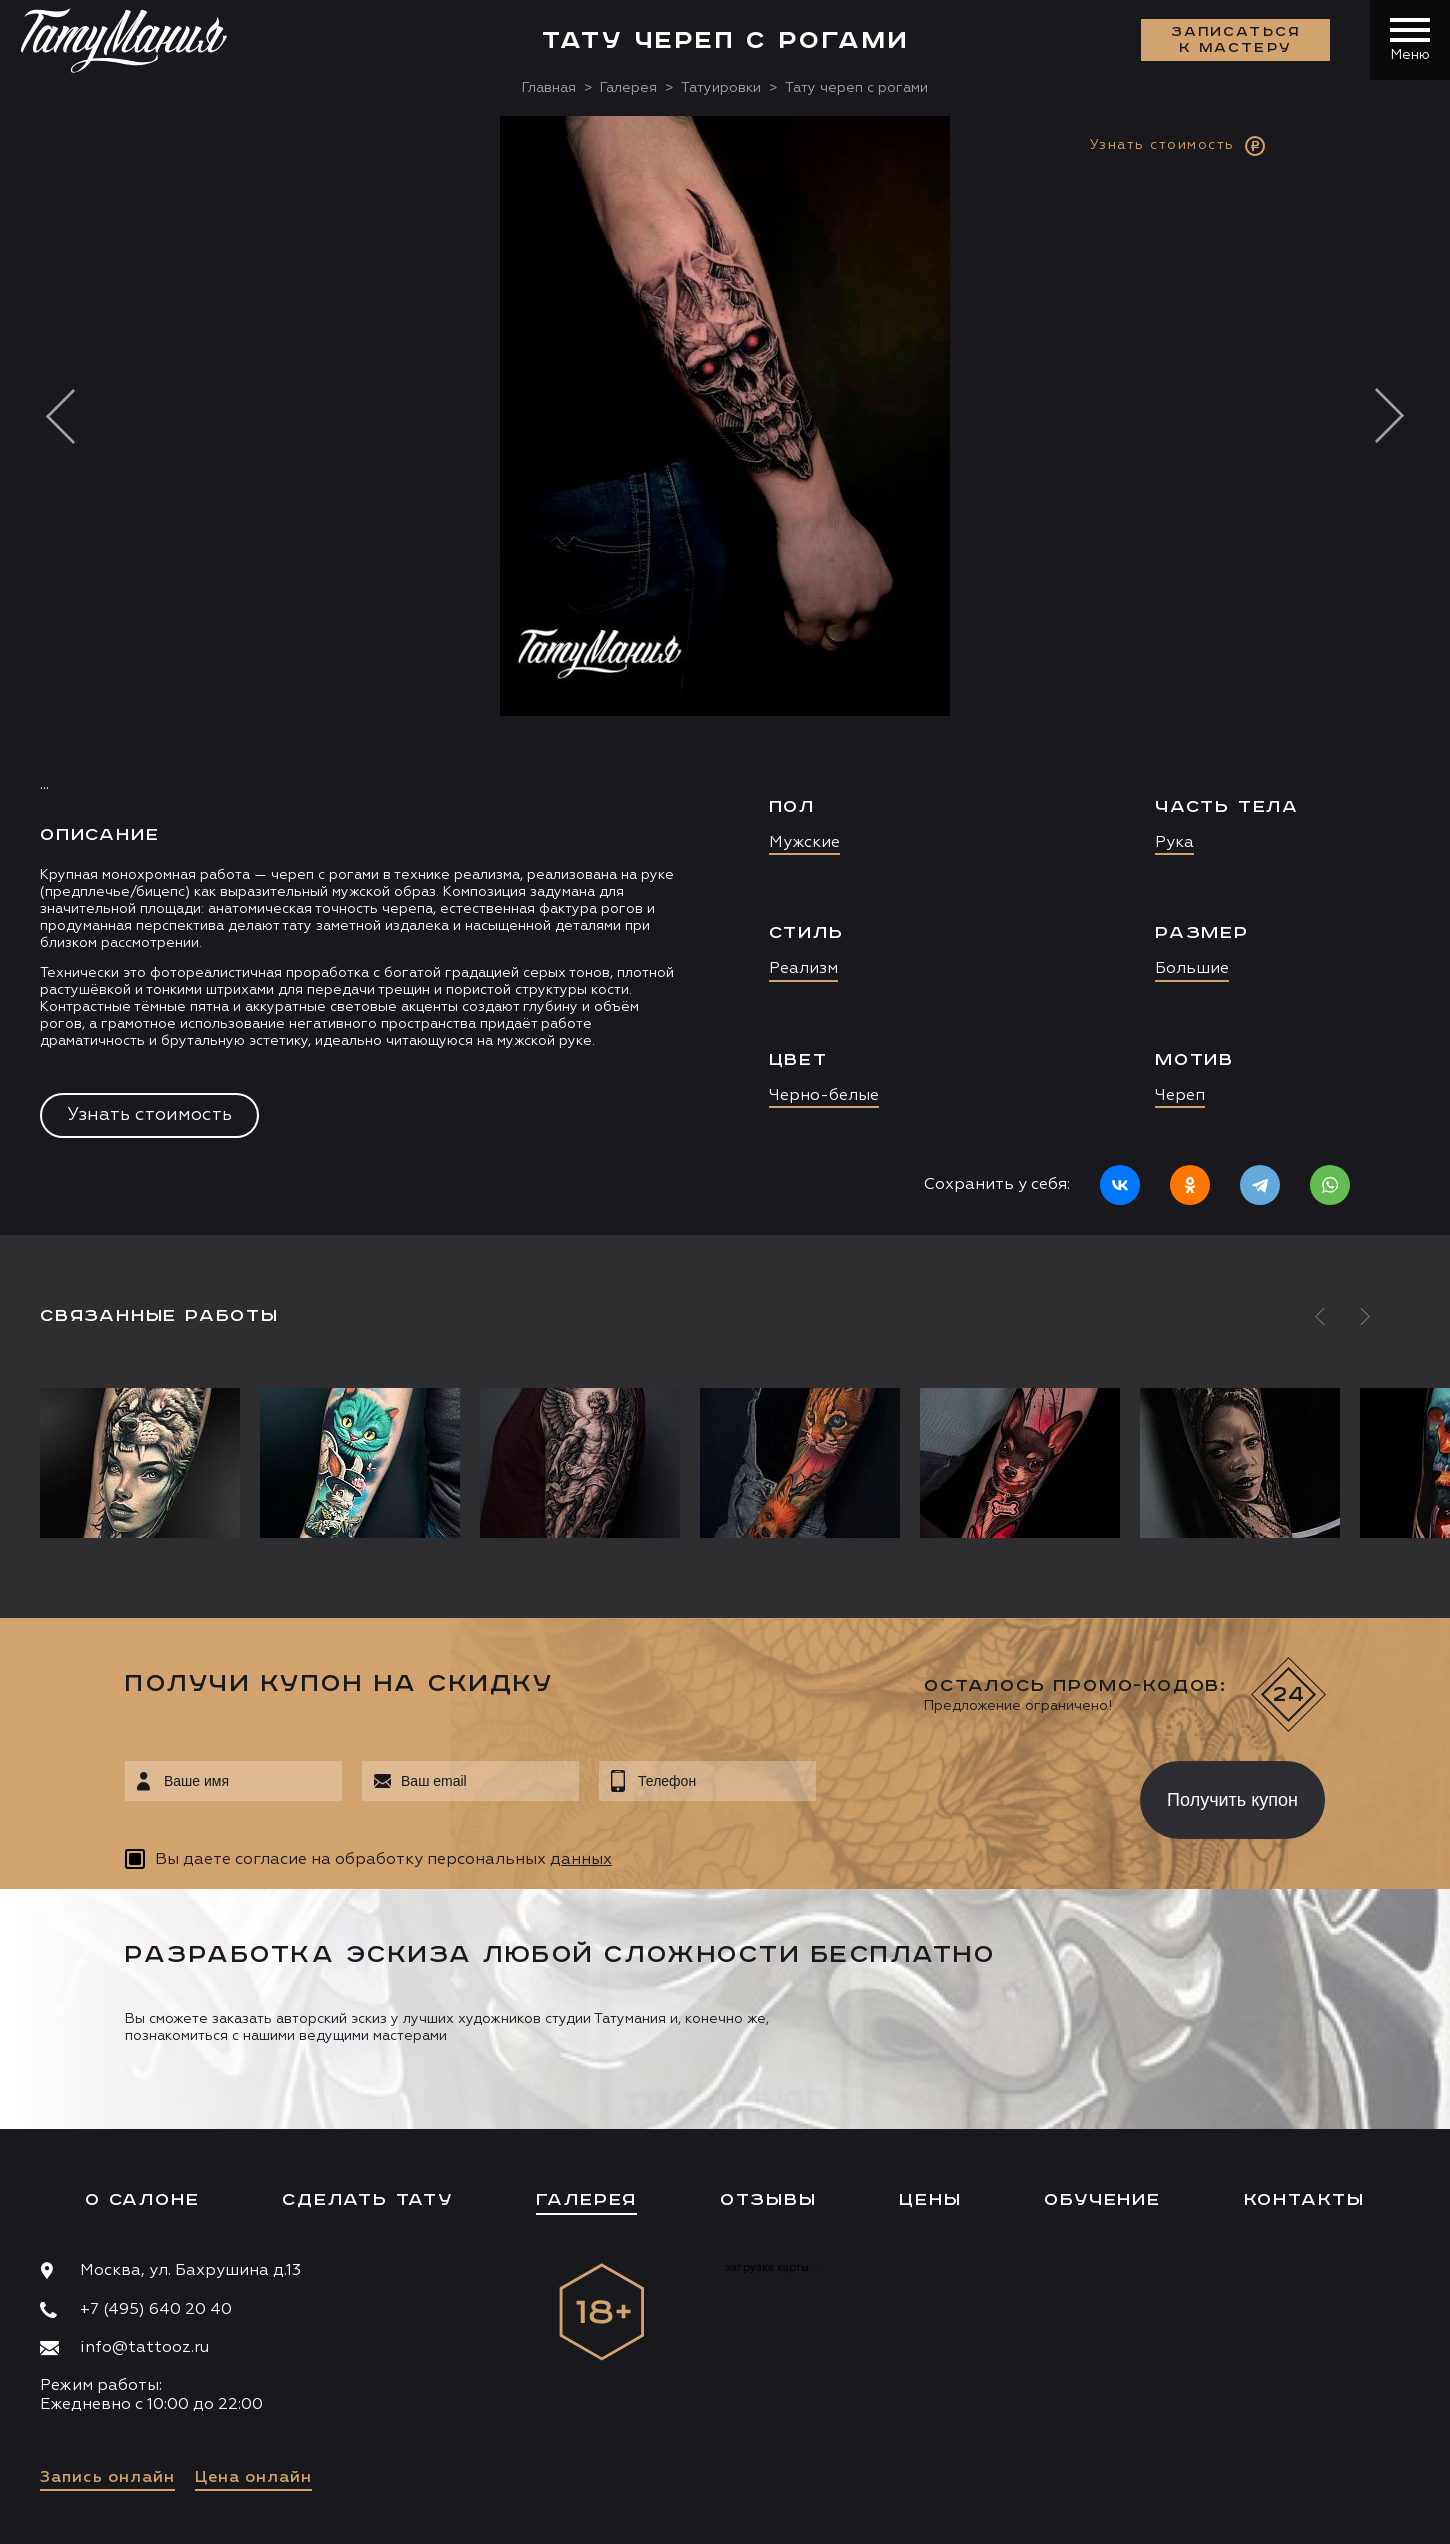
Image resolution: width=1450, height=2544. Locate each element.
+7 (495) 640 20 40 (156, 2310)
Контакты (1304, 2200)
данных (581, 1860)
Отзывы (768, 2200)
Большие (1192, 969)
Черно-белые (824, 1096)
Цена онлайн (253, 2478)
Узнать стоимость (149, 1115)
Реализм (803, 969)
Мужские (804, 843)
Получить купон (1232, 1800)
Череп (1180, 1096)
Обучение (1102, 2200)
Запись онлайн (107, 2478)
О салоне (142, 2200)
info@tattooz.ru (144, 2348)
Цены (930, 2200)
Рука (1174, 843)
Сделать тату (367, 2200)
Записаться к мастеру (1236, 40)
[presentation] (963, 1794)
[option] (725, 675)
